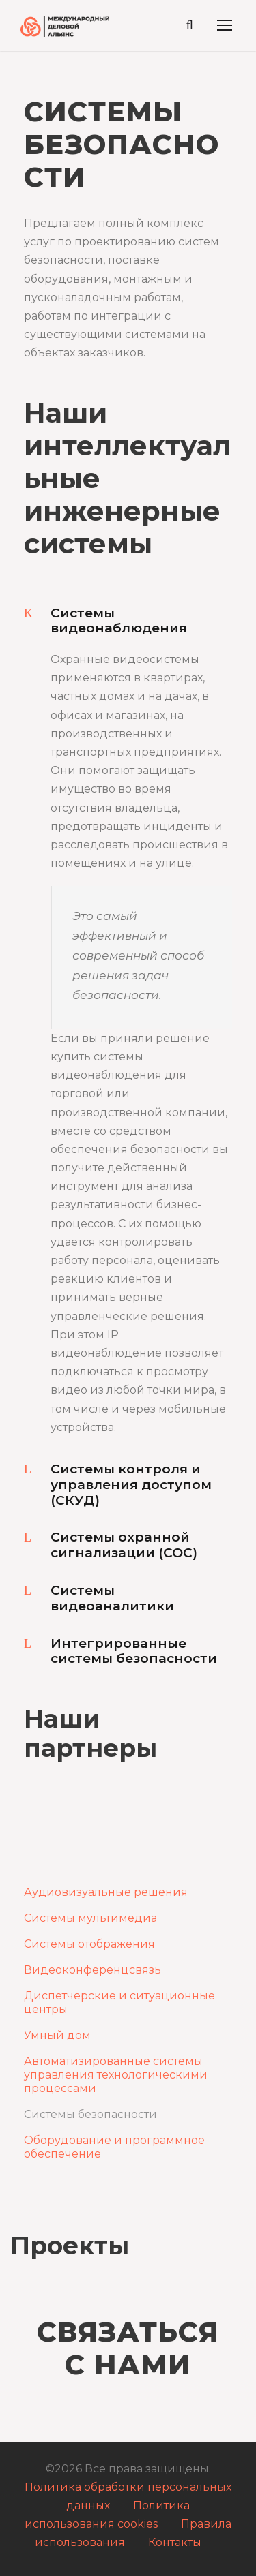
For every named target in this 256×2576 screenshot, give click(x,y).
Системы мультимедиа (90, 1918)
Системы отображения (89, 1943)
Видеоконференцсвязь (92, 1969)
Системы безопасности (90, 2114)
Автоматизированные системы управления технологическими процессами (116, 2075)
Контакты (174, 2542)
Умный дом (57, 2035)
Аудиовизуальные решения (106, 1892)
